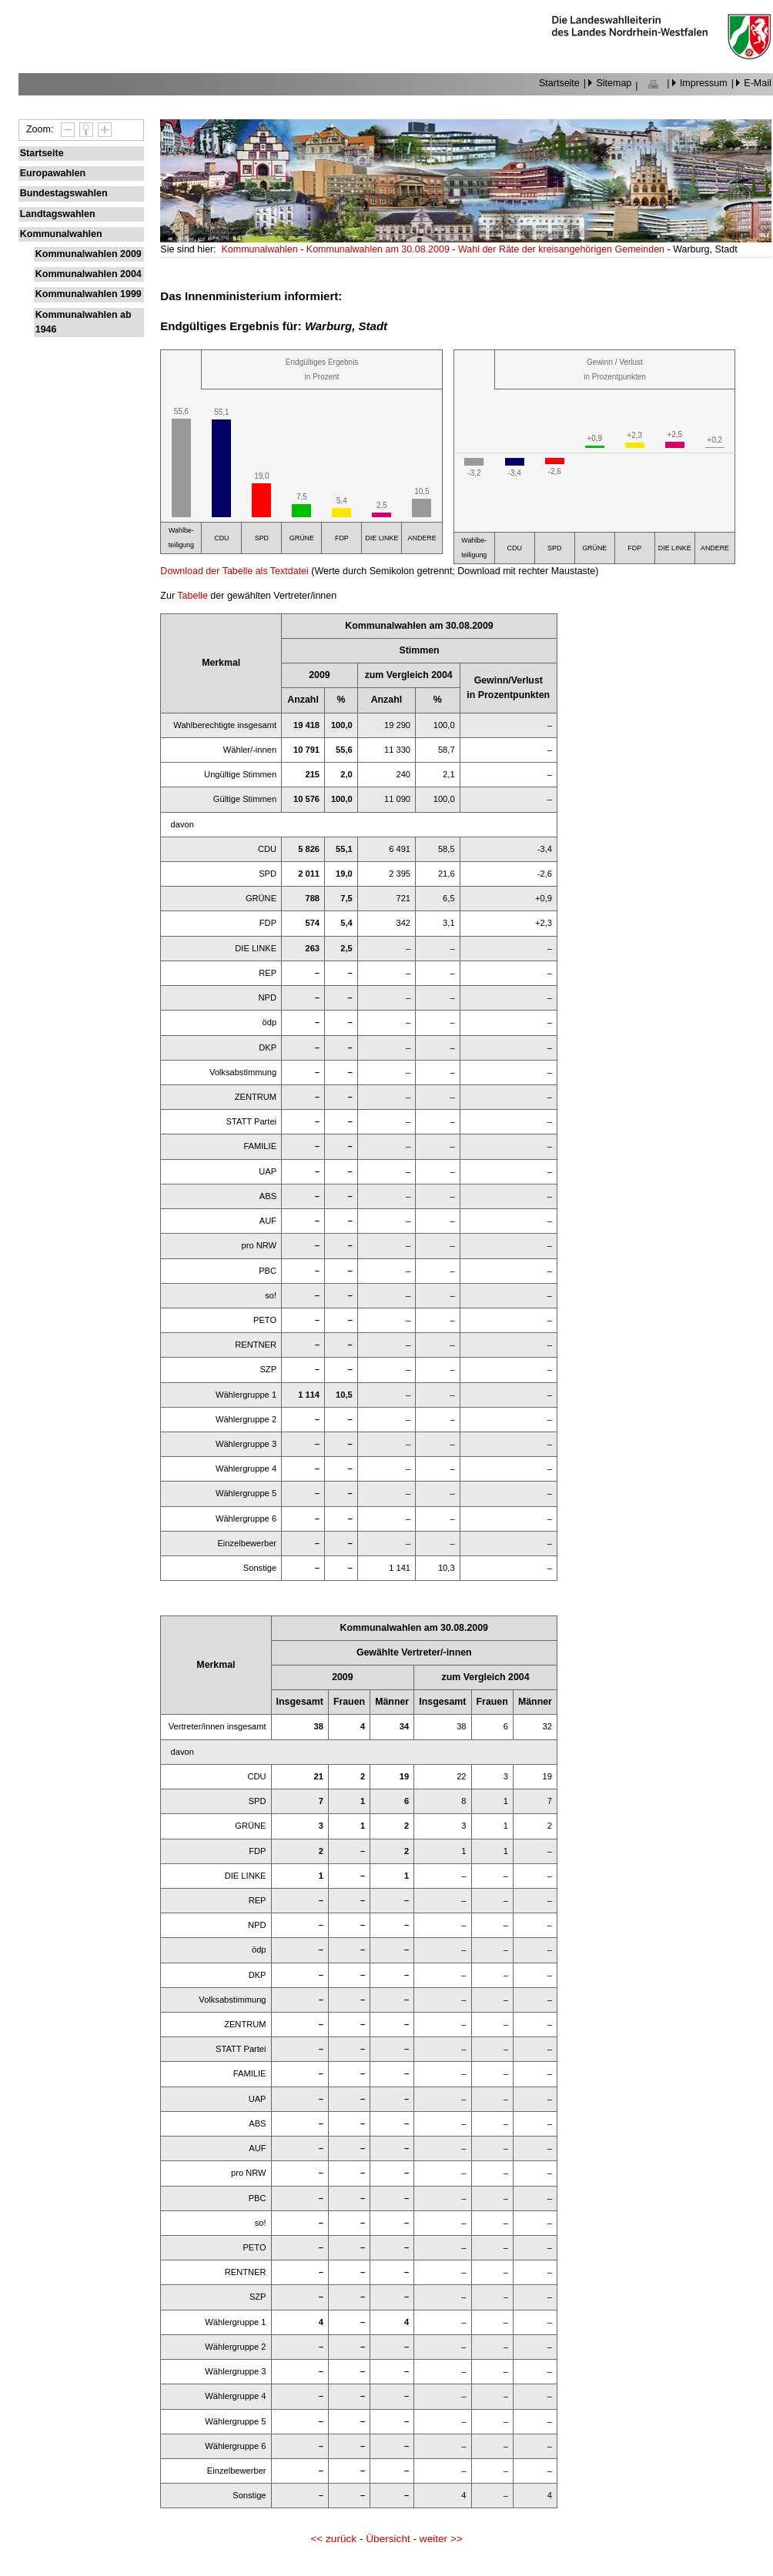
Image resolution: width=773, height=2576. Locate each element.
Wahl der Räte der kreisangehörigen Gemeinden (563, 249)
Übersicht (388, 2538)
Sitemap (613, 83)
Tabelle (192, 595)
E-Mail (757, 83)
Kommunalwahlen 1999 (88, 294)
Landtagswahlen (57, 214)
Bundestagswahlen (64, 193)
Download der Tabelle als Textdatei (234, 571)
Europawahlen (52, 173)
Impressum (704, 83)
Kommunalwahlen (61, 234)
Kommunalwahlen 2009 (88, 254)
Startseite (559, 83)
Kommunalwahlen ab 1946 (83, 322)
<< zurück (333, 2538)
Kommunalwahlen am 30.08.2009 (379, 249)
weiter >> (441, 2538)
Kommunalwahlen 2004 (88, 274)
